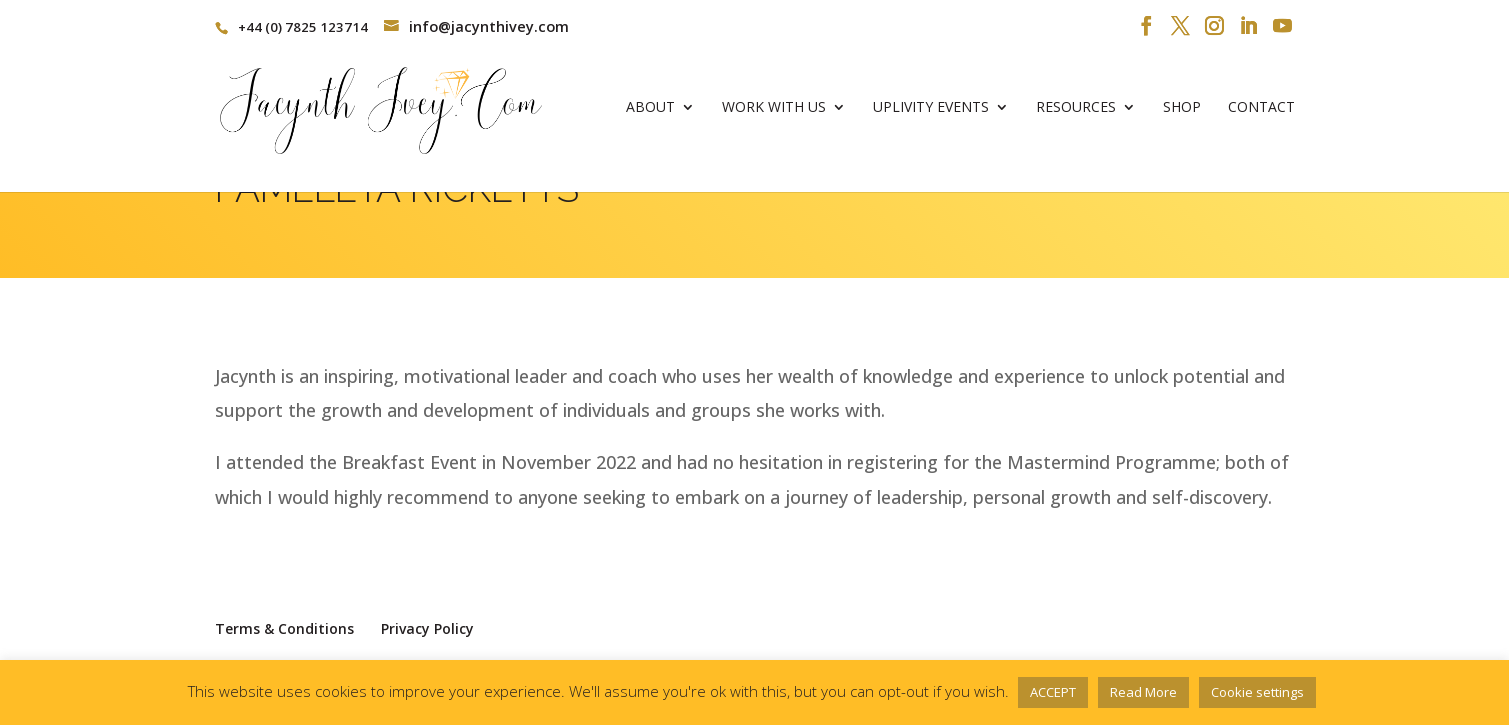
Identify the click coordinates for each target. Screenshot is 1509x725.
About (650, 116)
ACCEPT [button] (1053, 692)
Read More (1143, 692)
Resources (1076, 116)
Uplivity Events (931, 116)
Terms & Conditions (284, 628)
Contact (1261, 116)
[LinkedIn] (1248, 27)
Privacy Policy (427, 628)
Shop (1182, 116)
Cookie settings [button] (1257, 692)
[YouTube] (1282, 27)
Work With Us (774, 116)
